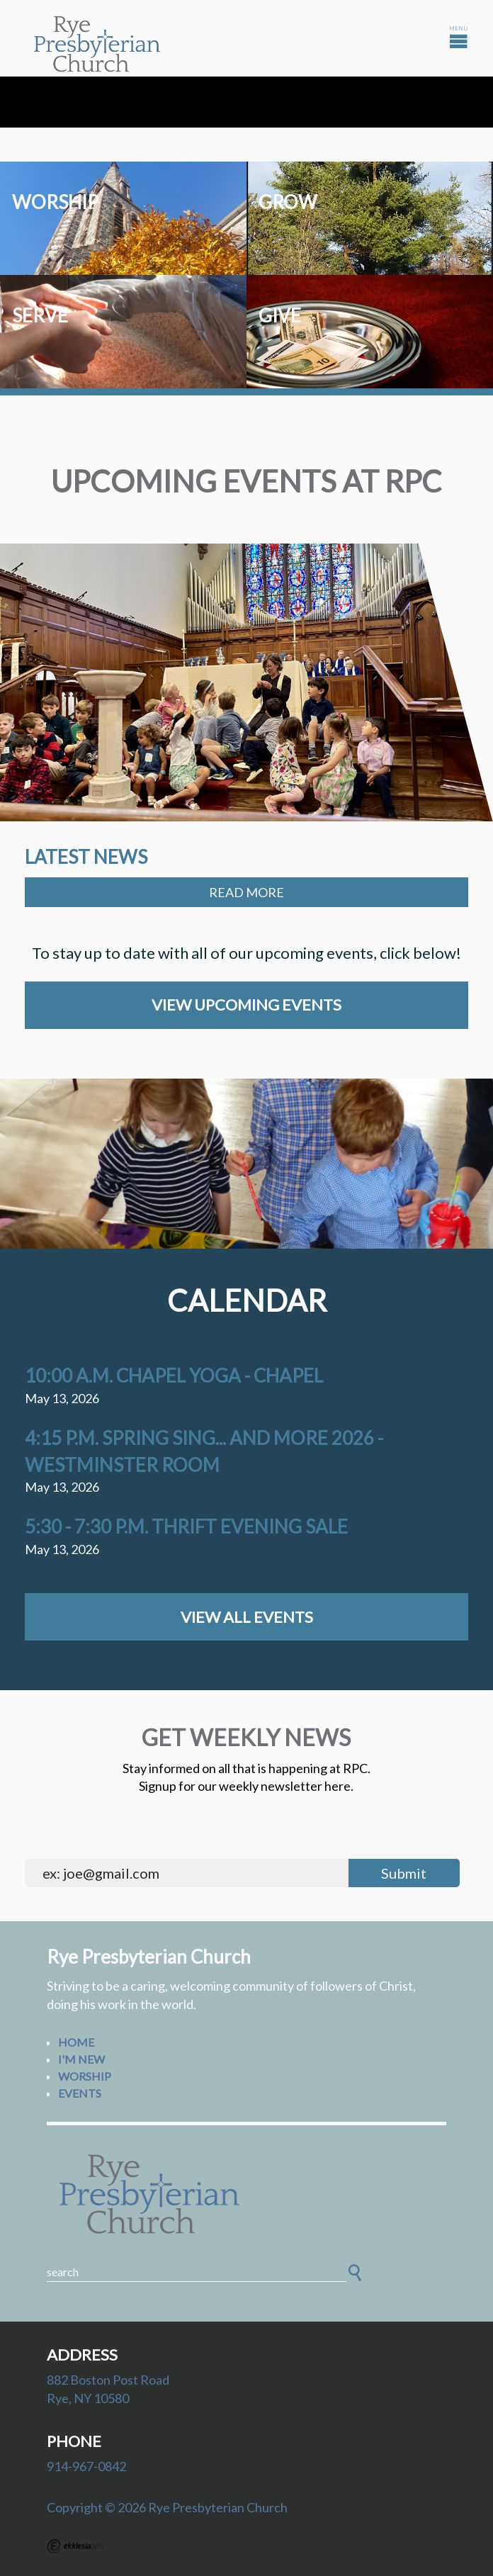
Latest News (86, 856)
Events (79, 2093)
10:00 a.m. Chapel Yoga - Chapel (174, 1375)
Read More (246, 892)
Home (76, 2042)
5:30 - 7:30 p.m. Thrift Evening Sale (186, 1526)
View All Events (247, 1616)
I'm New (81, 2059)
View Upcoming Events (246, 1004)
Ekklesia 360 (75, 2546)
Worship (84, 2076)
